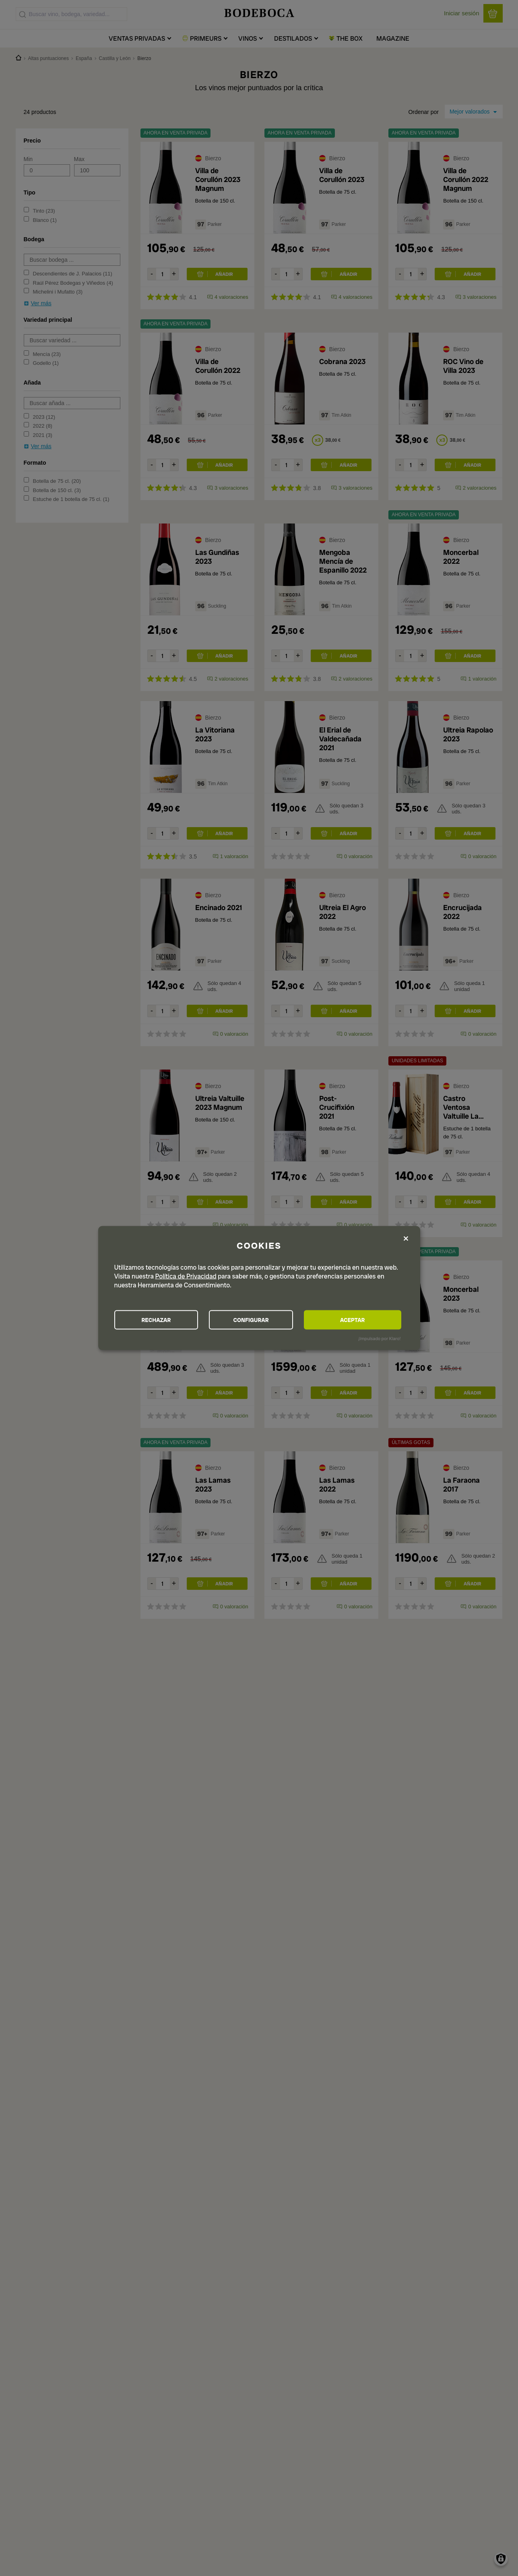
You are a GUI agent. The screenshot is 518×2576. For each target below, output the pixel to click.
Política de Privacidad (186, 1276)
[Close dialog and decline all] (406, 1239)
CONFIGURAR (258, 1320)
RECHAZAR (158, 1320)
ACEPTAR (357, 1320)
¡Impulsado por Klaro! (379, 1339)
